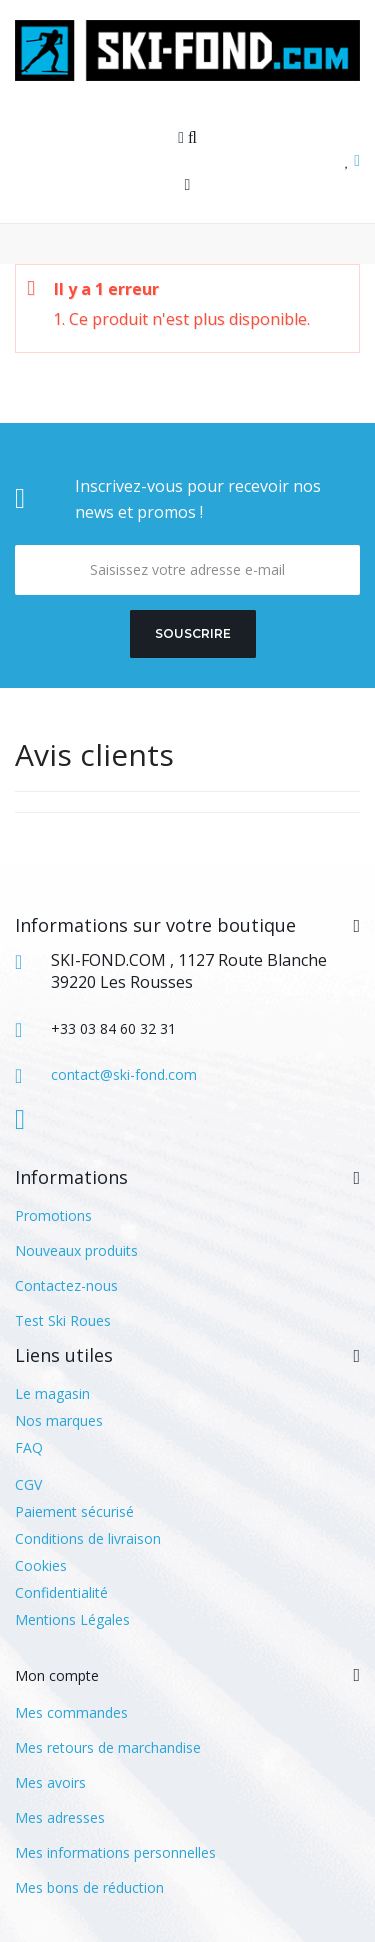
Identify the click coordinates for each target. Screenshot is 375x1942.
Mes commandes (71, 1712)
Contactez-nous (66, 1285)
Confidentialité (61, 1592)
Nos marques (59, 1420)
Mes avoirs (50, 1782)
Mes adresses (60, 1817)
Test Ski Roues (63, 1320)
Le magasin (52, 1393)
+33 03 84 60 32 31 (113, 1028)
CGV (28, 1484)
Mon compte (57, 1675)
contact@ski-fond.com (124, 1074)
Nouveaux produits (76, 1250)
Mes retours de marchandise (108, 1747)
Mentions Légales (72, 1619)
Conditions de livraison (88, 1538)
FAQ (29, 1447)
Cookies (41, 1565)
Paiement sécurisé (74, 1511)
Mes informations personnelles (115, 1852)
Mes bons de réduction (89, 1887)
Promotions (53, 1215)
